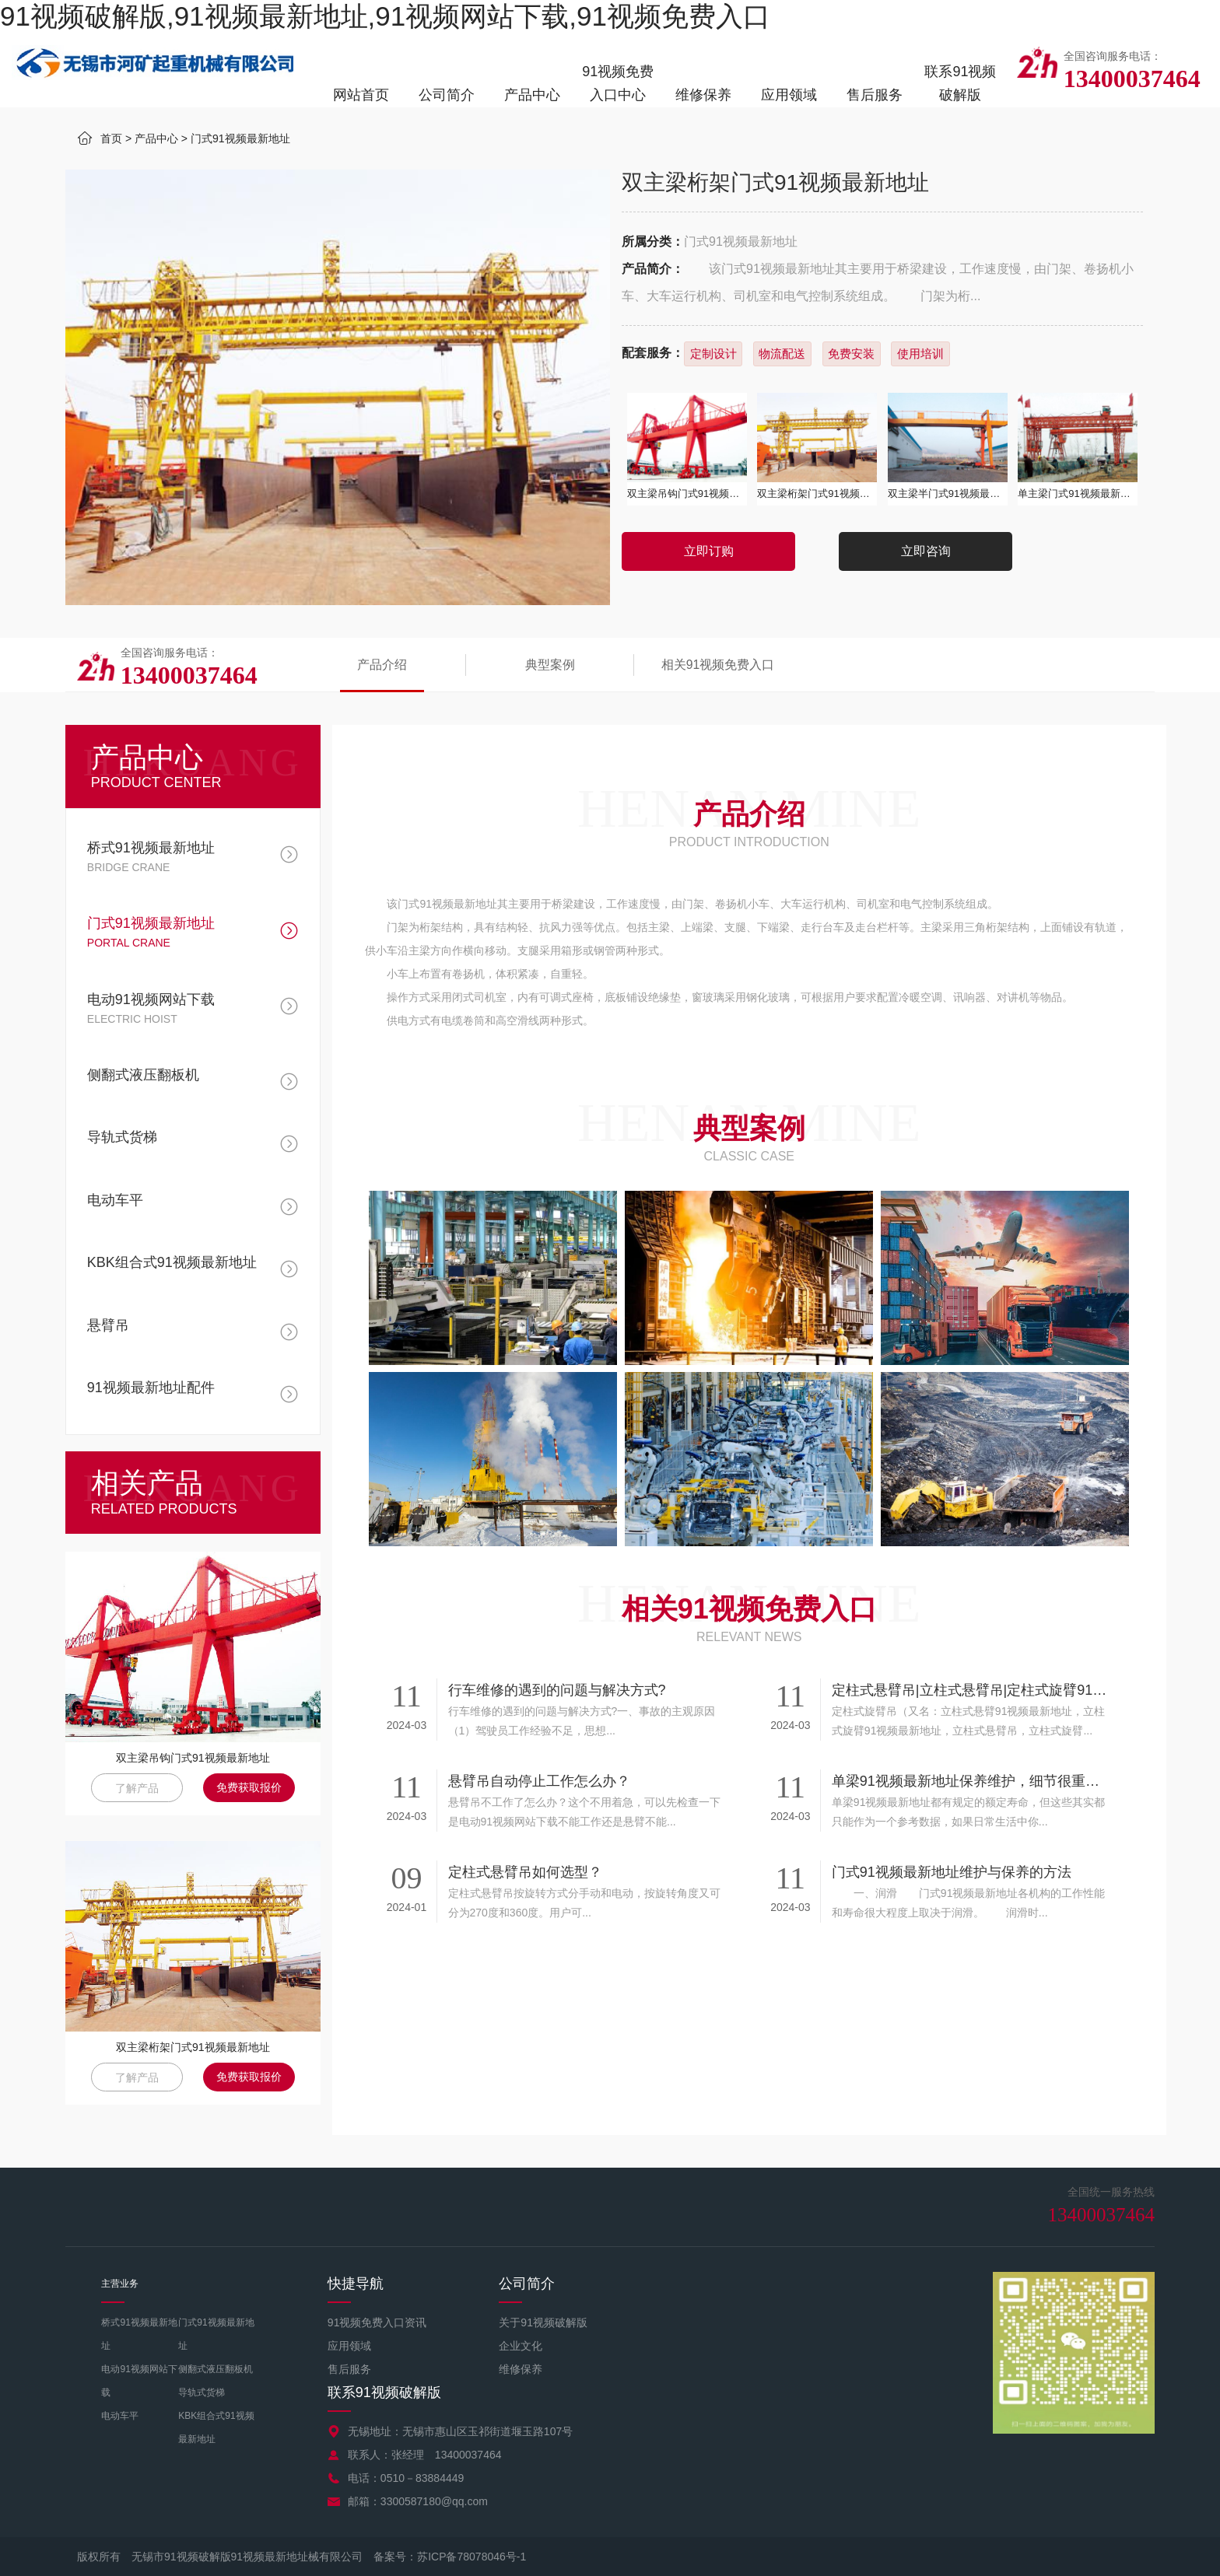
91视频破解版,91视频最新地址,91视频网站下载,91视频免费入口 (385, 16)
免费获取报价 (249, 1787)
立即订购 (709, 551)
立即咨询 (926, 551)
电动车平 (119, 2415)
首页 (111, 138)
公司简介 (447, 95)
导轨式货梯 (201, 2392)
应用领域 (789, 95)
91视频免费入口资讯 (377, 2322)
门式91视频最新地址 (240, 138)
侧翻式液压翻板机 (215, 2369)
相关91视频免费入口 (698, 664)
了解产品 (137, 1788)
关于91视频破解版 (543, 2322)
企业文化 (520, 2346)
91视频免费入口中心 (618, 83)
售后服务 (875, 95)
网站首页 (361, 95)
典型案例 (538, 664)
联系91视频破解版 (960, 83)
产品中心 (532, 95)
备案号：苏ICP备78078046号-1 (449, 2556)
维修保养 (703, 95)
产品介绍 (378, 664)
